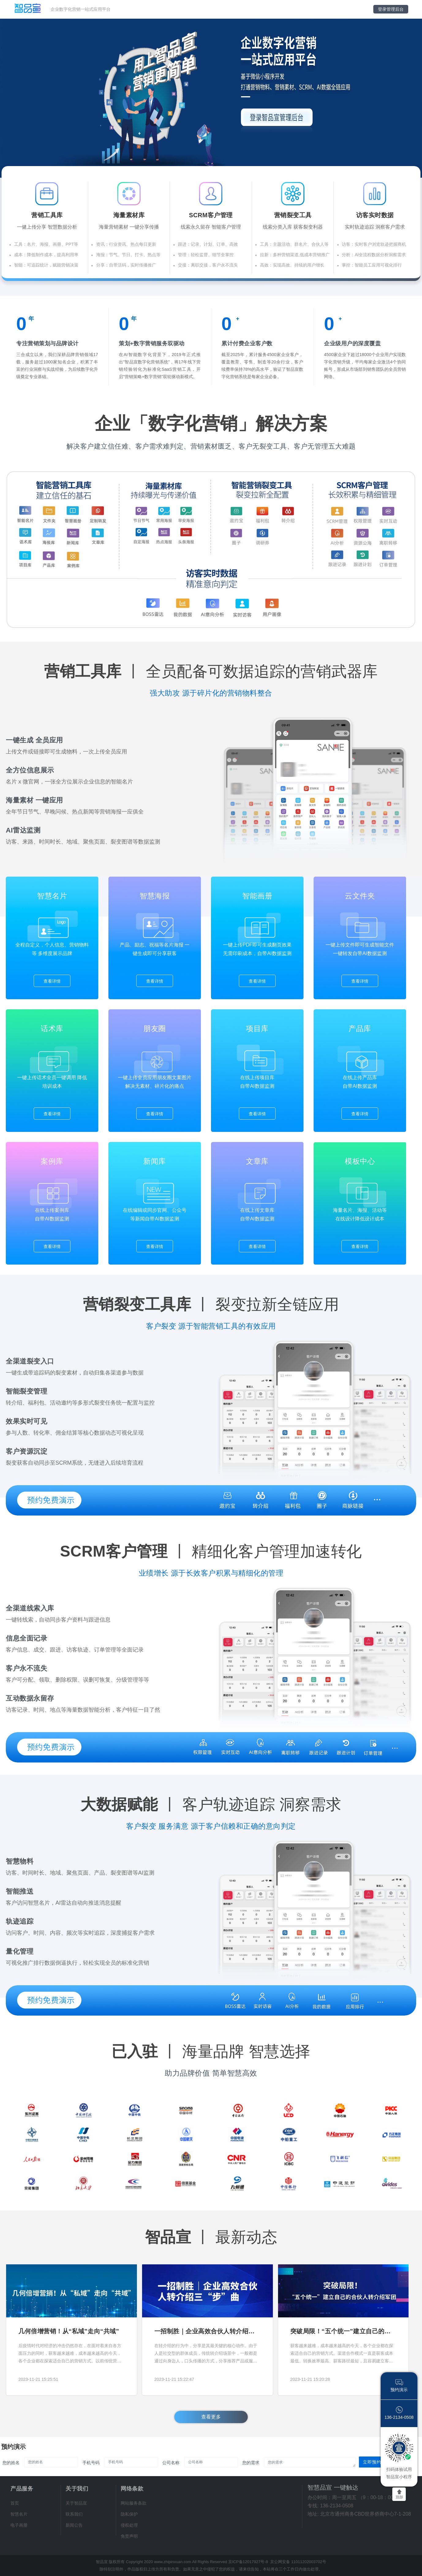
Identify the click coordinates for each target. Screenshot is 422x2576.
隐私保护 (129, 2514)
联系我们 (74, 2514)
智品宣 (102, 2561)
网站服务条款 (133, 2503)
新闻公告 (74, 2525)
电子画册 (19, 2525)
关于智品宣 (76, 2503)
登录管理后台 (391, 9)
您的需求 (250, 2462)
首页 (14, 2503)
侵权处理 (129, 2525)
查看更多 (211, 2416)
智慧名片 (19, 2514)
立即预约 (372, 2462)
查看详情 (52, 981)
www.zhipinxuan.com (172, 2561)
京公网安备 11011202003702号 (297, 2561)
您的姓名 (11, 2462)
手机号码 (91, 2462)
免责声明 (129, 2536)
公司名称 (170, 2462)
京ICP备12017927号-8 (248, 2561)
